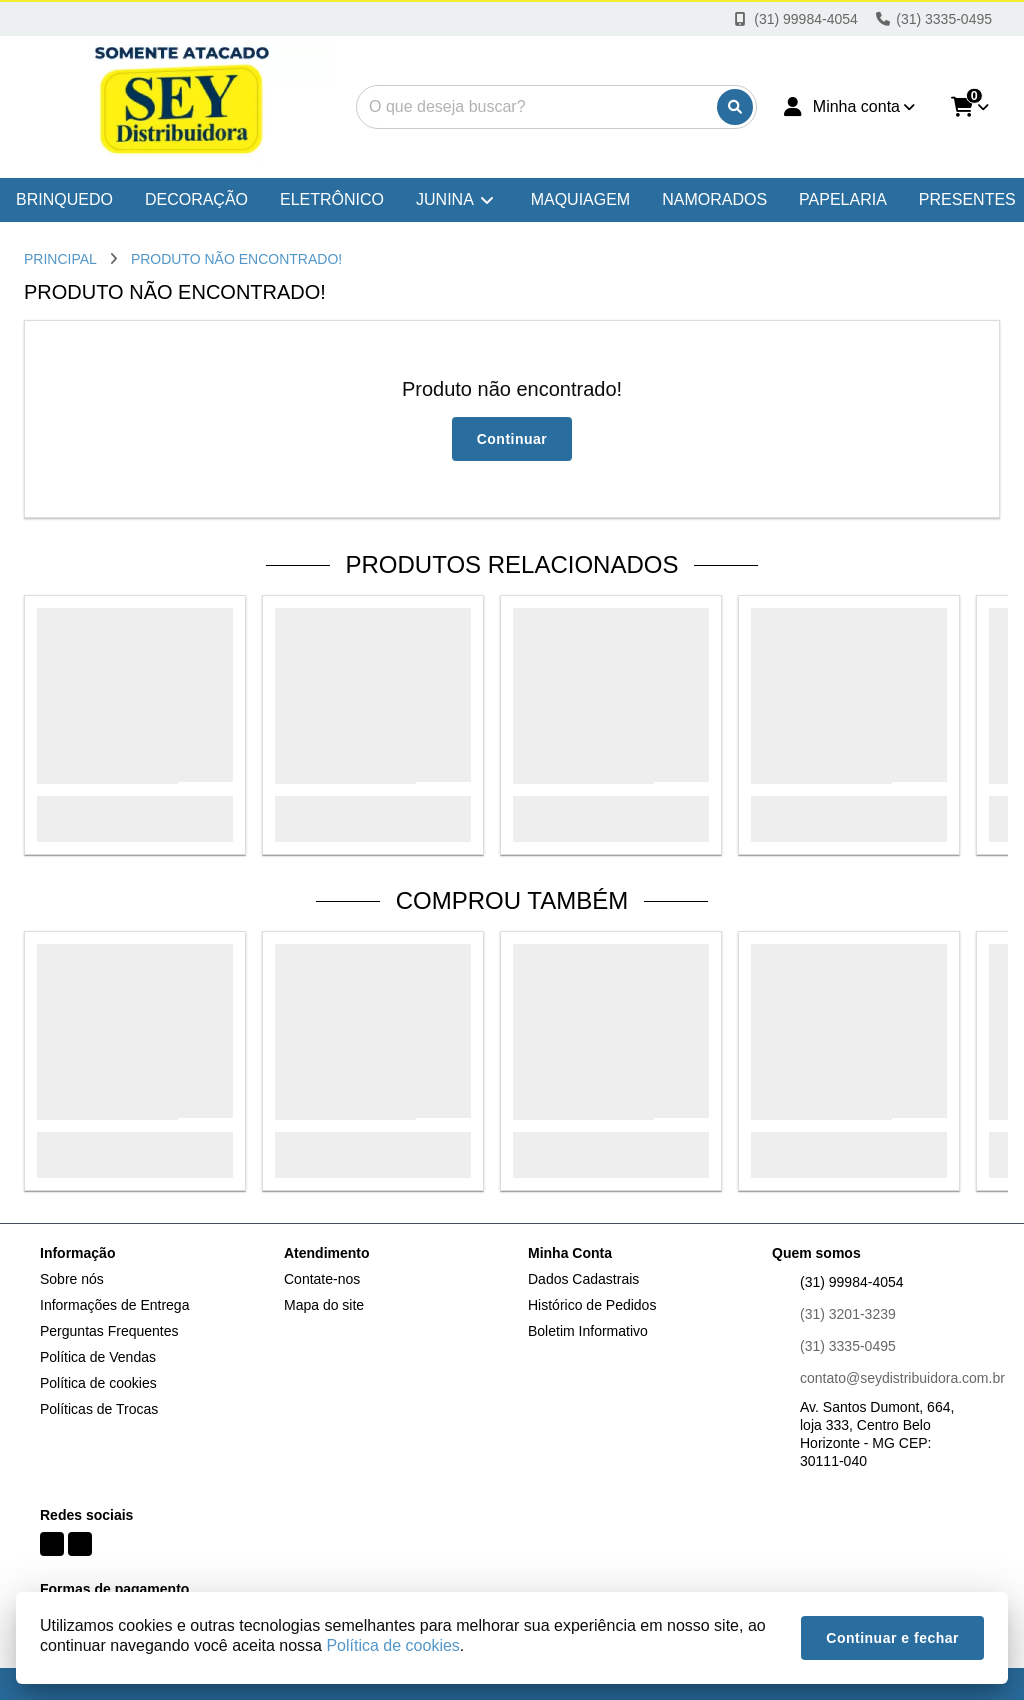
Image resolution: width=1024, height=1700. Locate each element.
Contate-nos (322, 1279)
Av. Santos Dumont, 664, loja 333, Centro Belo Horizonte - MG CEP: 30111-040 (877, 1434)
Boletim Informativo (588, 1331)
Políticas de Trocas (99, 1409)
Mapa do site (324, 1305)
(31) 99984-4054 (852, 1282)
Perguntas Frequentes (109, 1331)
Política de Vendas (98, 1357)
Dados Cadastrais (583, 1279)
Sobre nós (72, 1279)
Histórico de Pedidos (592, 1305)
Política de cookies (98, 1383)
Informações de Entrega (114, 1305)
